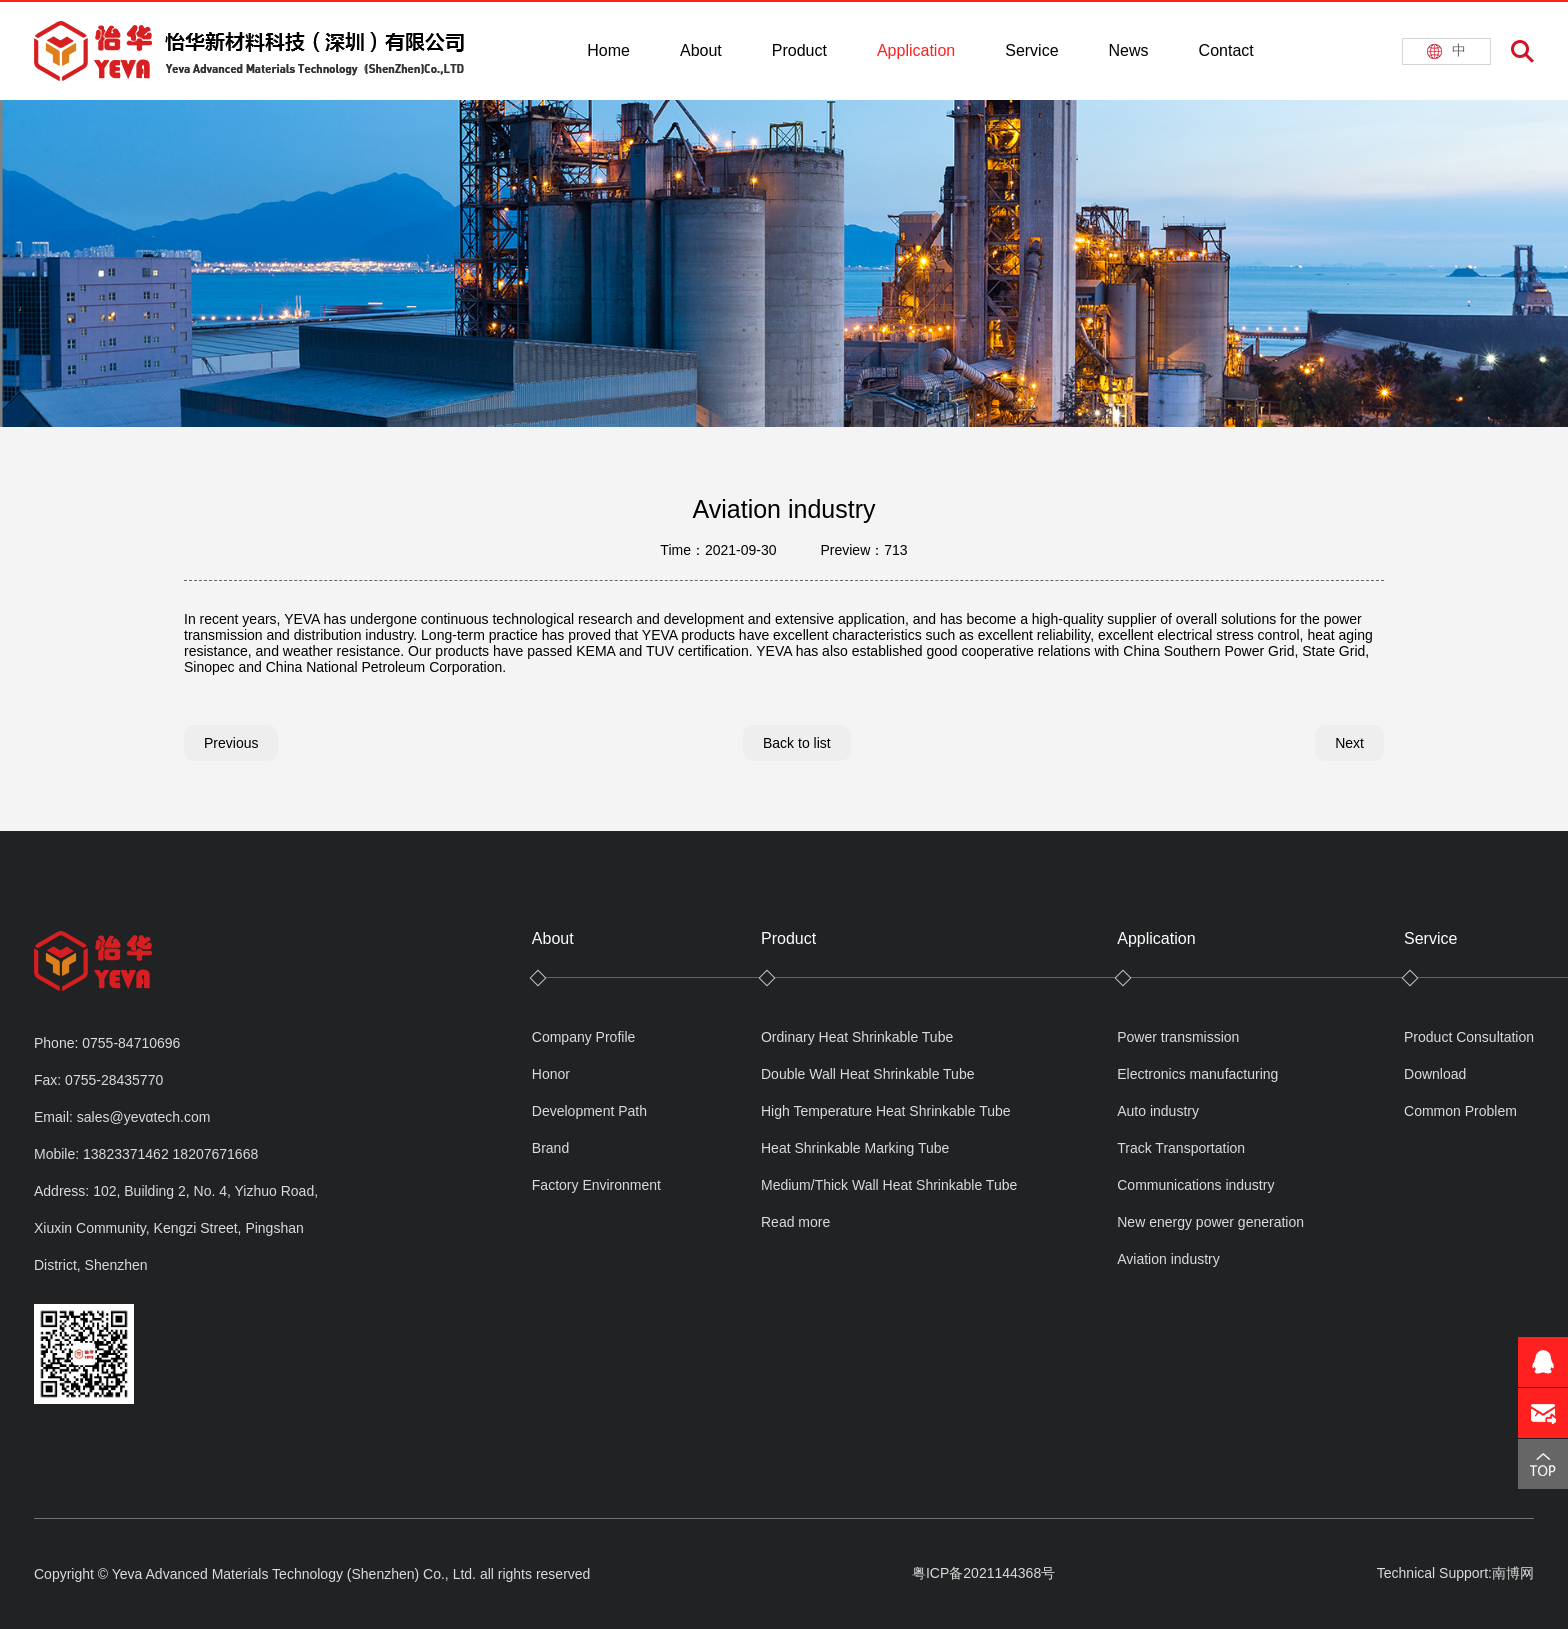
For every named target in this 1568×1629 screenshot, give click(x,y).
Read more (795, 1222)
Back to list (797, 743)
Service (1031, 50)
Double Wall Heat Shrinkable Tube (868, 1074)
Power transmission (1178, 1037)
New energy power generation (1210, 1222)
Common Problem (1460, 1111)
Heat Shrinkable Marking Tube (855, 1148)
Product (799, 50)
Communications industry (1195, 1185)
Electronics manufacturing (1197, 1074)
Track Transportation (1181, 1148)
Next (1349, 743)
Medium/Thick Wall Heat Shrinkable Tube (889, 1185)
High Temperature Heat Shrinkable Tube (886, 1111)
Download (1435, 1074)
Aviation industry (1168, 1259)
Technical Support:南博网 (1455, 1573)
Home (608, 50)
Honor (551, 1074)
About (701, 50)
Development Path (589, 1111)
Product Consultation (1469, 1037)
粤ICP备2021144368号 (983, 1573)
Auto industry (1158, 1111)
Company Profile (584, 1037)
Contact (1226, 50)
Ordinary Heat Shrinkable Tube (857, 1037)
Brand (550, 1148)
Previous (231, 743)
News (1129, 50)
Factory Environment (596, 1185)
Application (916, 50)
